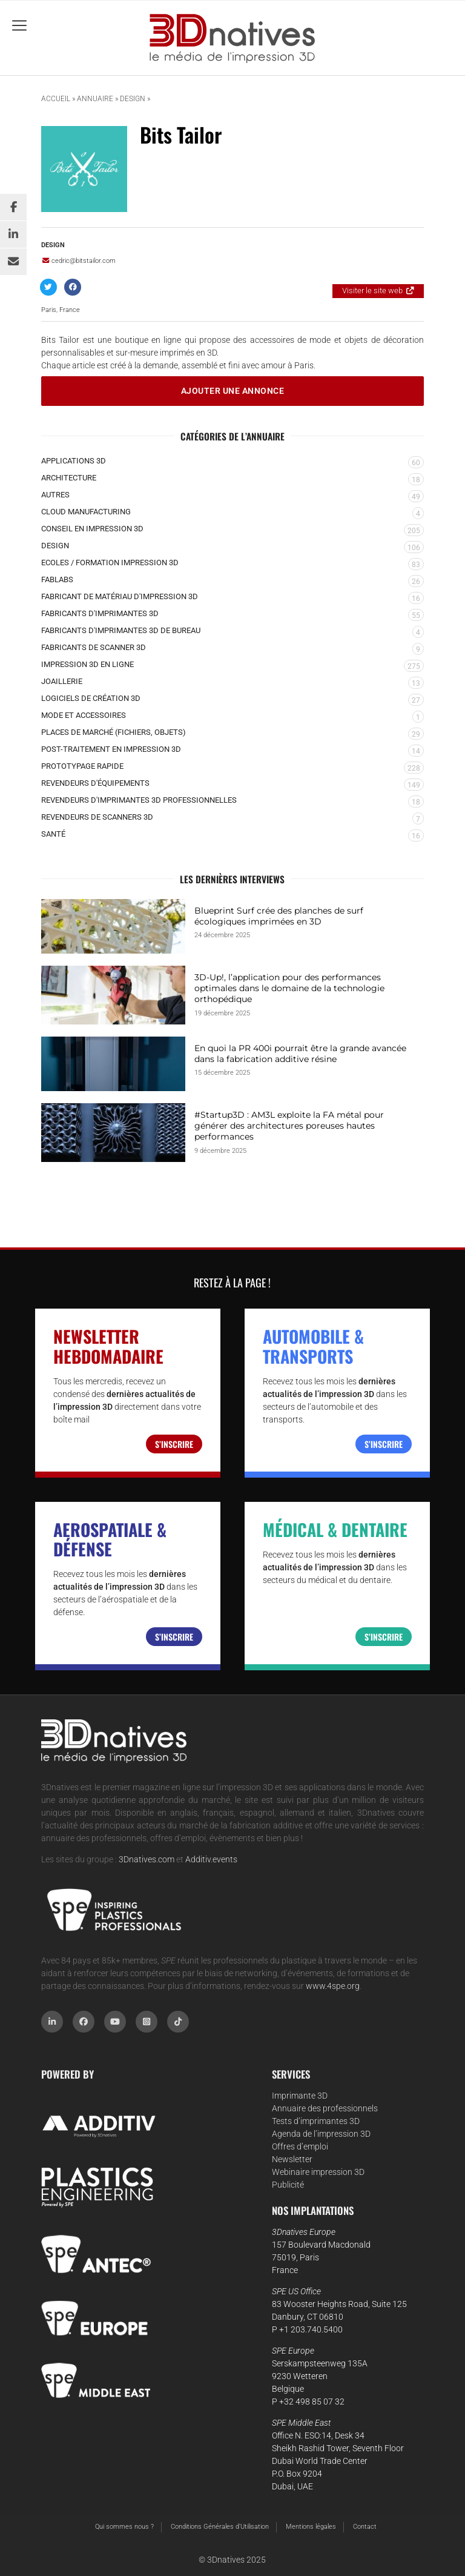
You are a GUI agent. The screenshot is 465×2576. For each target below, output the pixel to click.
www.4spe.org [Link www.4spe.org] (333, 1986)
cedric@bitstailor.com (78, 260)
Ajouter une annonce (233, 391)
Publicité (288, 2184)
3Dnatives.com (146, 1859)
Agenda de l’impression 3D (321, 2134)
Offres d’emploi (300, 2146)
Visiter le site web (372, 290)
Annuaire (95, 99)
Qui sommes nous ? (124, 2527)
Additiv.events (211, 1859)
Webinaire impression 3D (318, 2172)
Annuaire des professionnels (325, 2108)
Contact (365, 2527)
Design (132, 99)
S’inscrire (174, 1444)
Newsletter (292, 2159)
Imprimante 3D (300, 2095)
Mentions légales (311, 2527)
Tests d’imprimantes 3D (316, 2121)
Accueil (55, 99)
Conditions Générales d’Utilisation (220, 2527)
